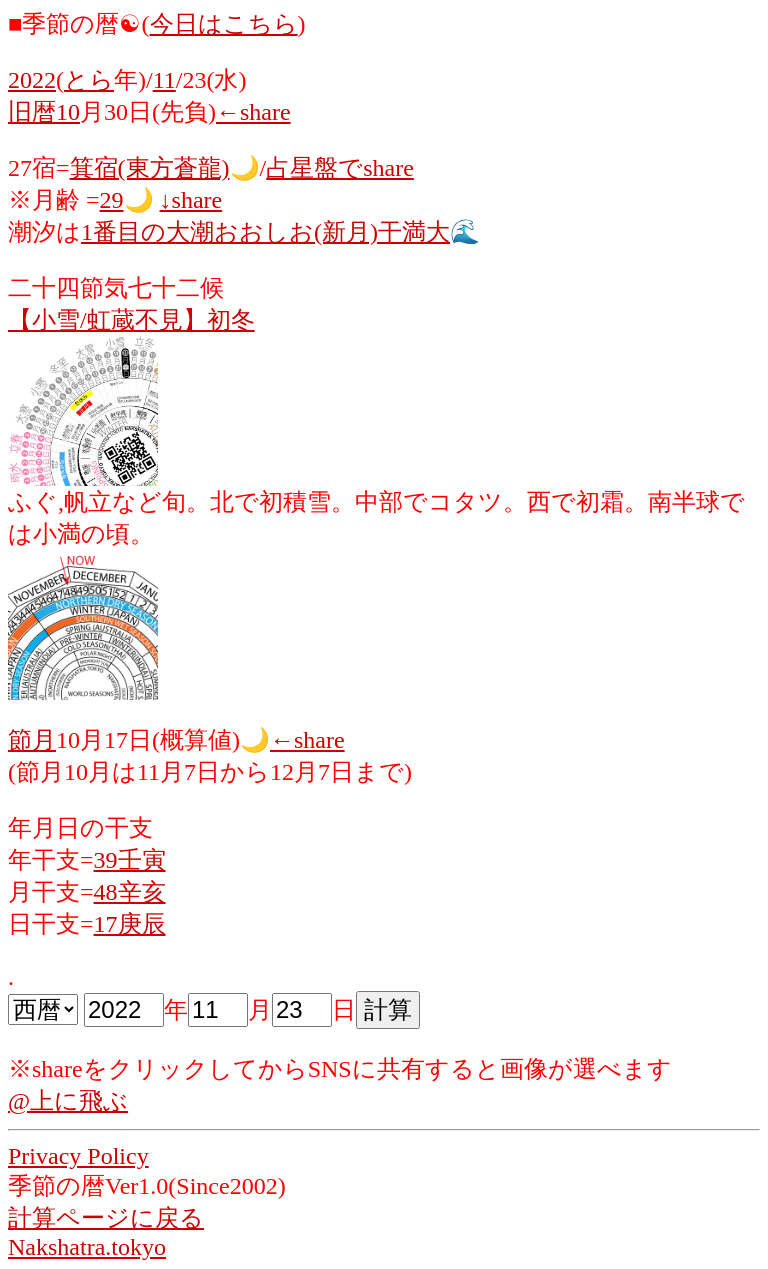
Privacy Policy (78, 1156)
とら (89, 80)
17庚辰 (130, 924)
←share (253, 112)
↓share (191, 200)
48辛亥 (130, 892)
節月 (32, 740)
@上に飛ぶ (68, 1101)
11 (164, 80)
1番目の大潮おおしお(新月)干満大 (265, 232)
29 (112, 200)
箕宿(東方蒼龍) (150, 168)
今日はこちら (224, 24)
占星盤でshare (340, 168)
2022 (32, 80)
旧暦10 (44, 112)
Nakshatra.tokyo (87, 1247)
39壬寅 (130, 860)
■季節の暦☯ (75, 24)
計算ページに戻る (106, 1218)
